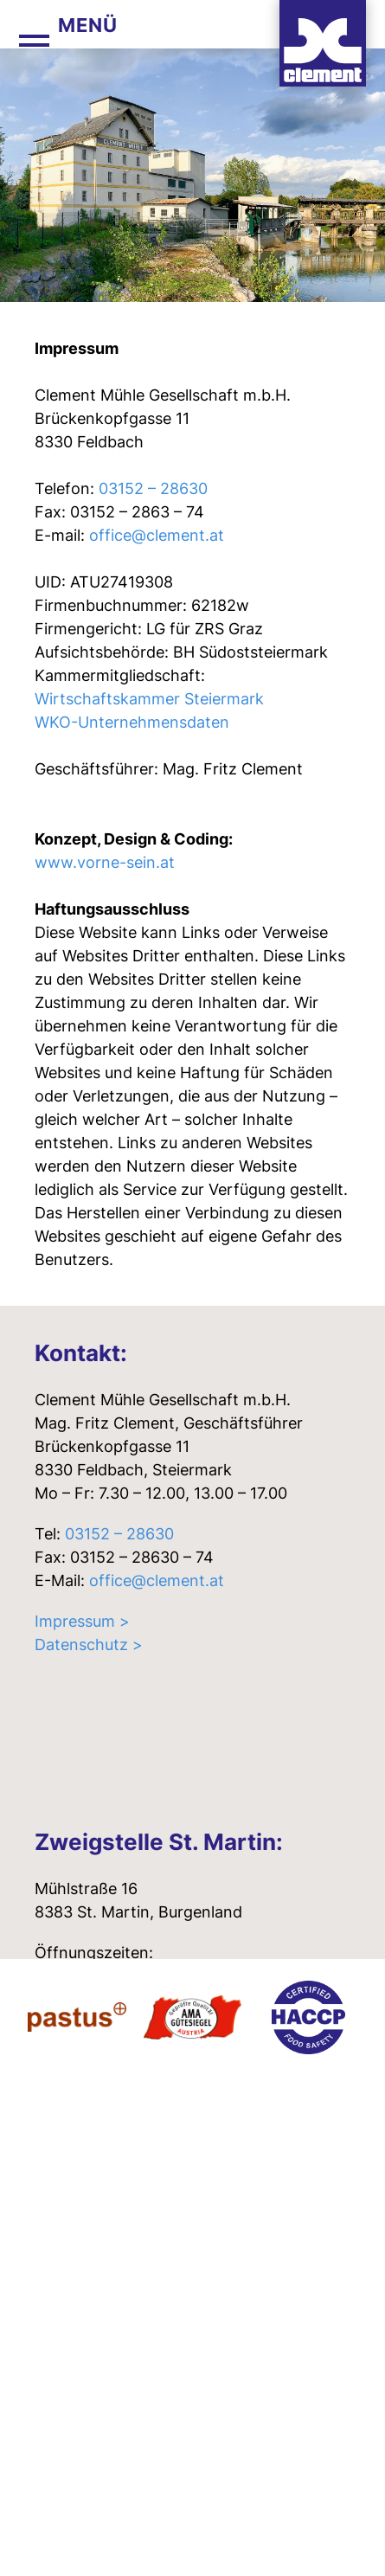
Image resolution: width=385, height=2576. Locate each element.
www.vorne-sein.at (105, 862)
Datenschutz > (89, 1644)
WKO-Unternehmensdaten (132, 722)
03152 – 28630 (153, 488)
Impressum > (82, 1621)
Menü (88, 25)
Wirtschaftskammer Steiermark (149, 699)
